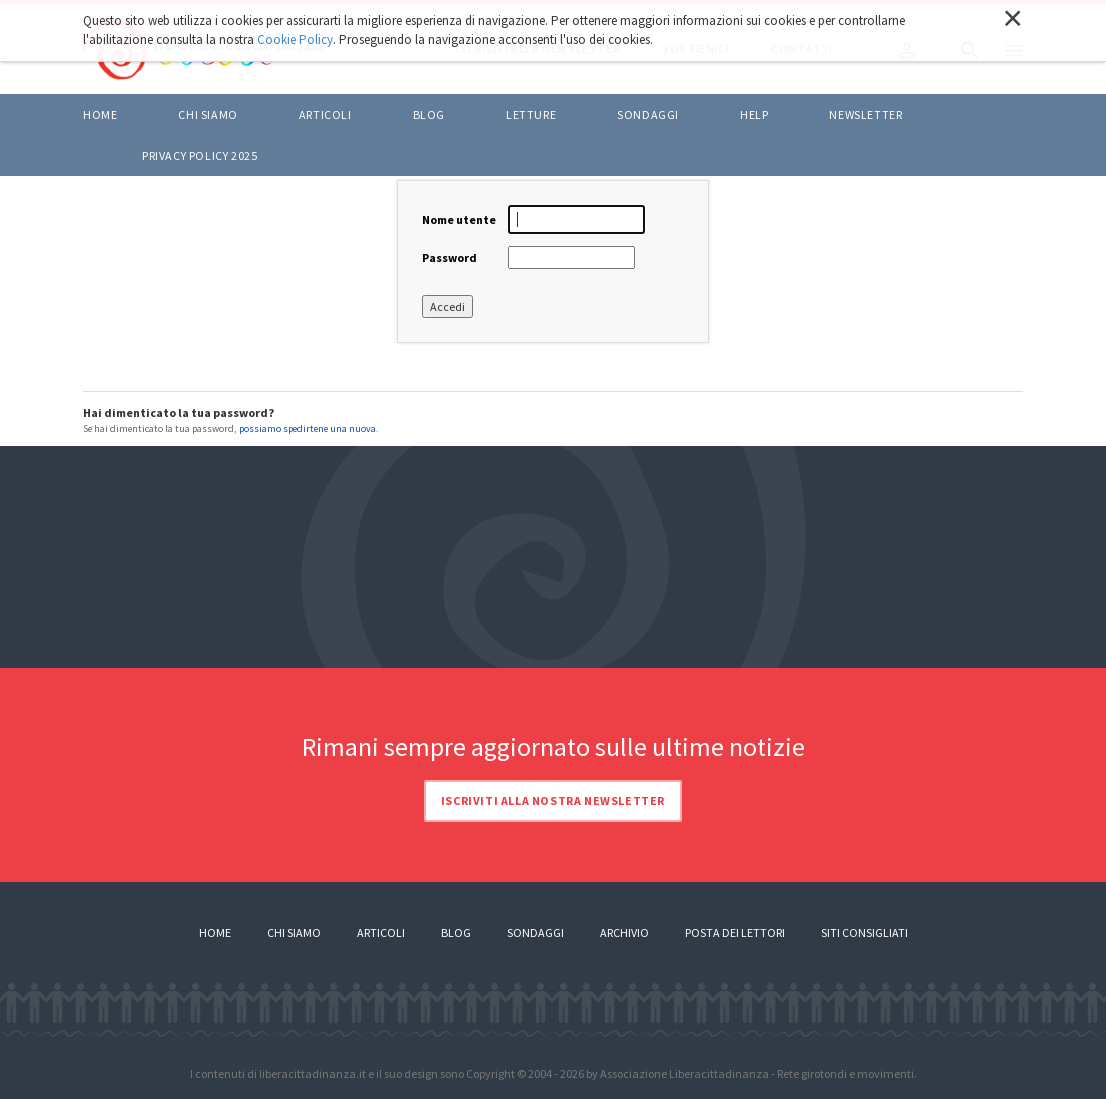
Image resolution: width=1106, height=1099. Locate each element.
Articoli (381, 932)
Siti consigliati (864, 932)
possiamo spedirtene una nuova (307, 428)
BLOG (429, 114)
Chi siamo (207, 114)
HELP (754, 114)
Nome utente (459, 219)
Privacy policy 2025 (199, 155)
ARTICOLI (325, 114)
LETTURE (531, 114)
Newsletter (865, 114)
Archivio (624, 932)
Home (100, 114)
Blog (456, 932)
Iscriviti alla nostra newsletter (553, 800)
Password (449, 257)
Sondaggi (648, 114)
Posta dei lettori (735, 932)
